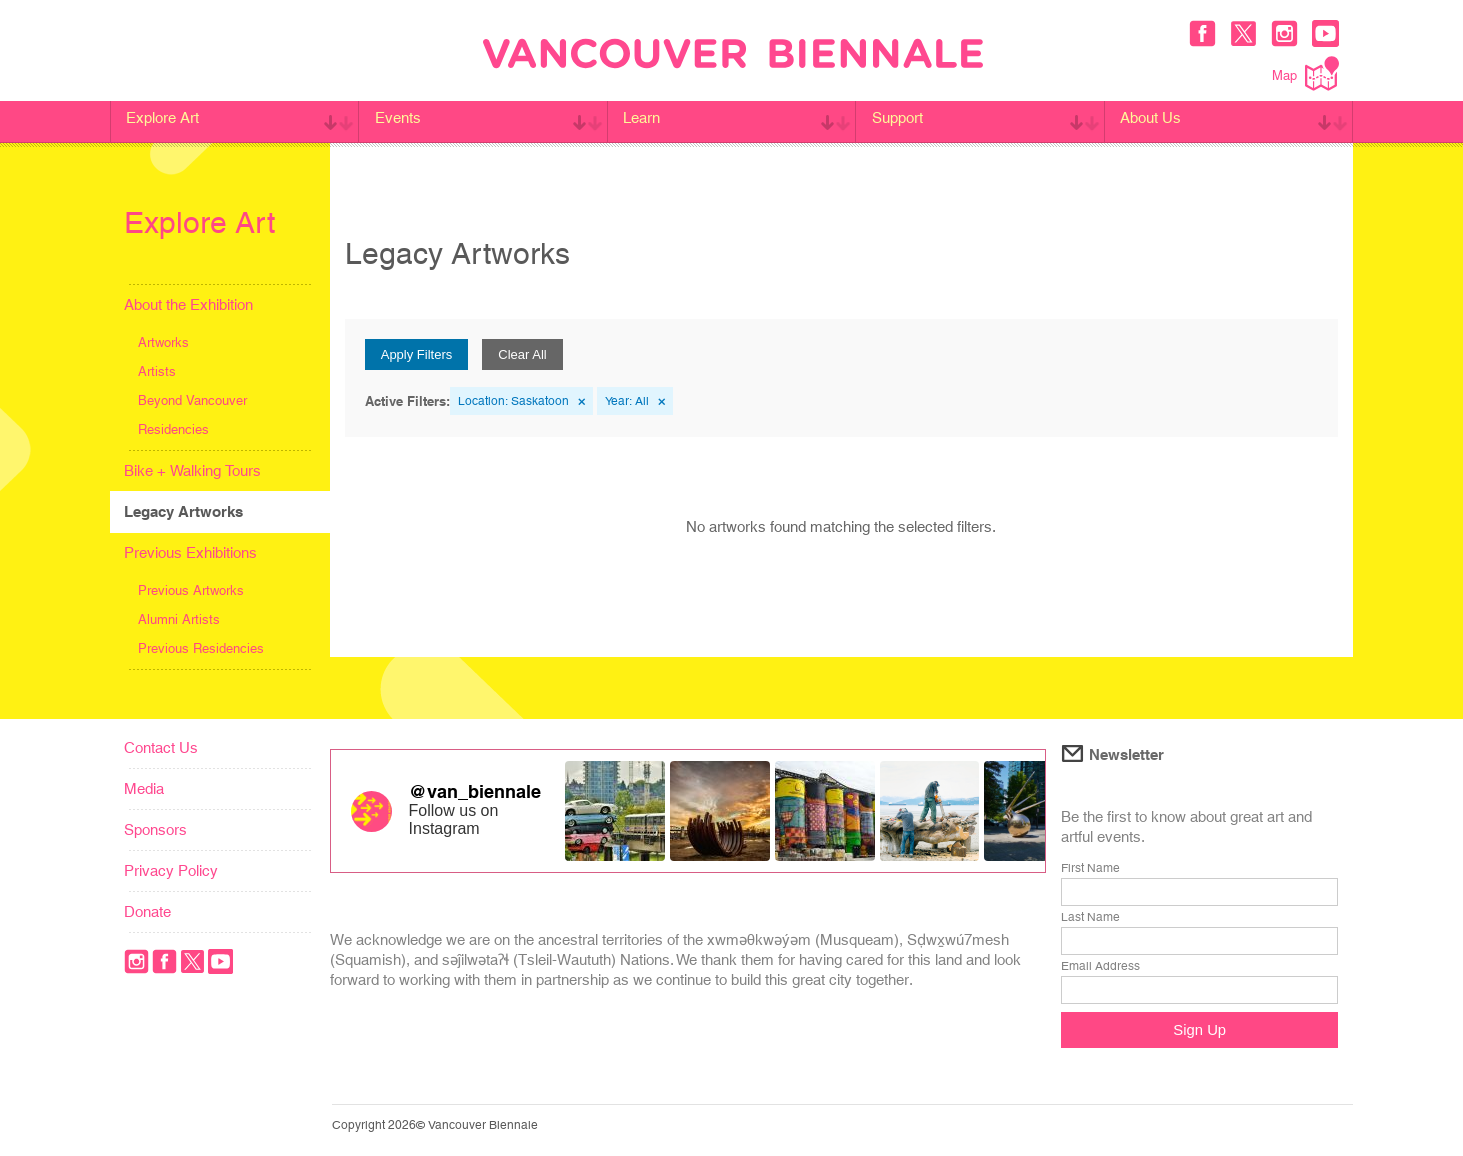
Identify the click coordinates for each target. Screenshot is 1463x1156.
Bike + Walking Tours (192, 470)
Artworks (163, 342)
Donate (147, 911)
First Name (1090, 868)
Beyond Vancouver (192, 400)
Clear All (522, 354)
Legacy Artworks (183, 511)
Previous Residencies (201, 648)
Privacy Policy (171, 870)
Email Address (1100, 966)
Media (144, 788)
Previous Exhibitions (190, 552)
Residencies (173, 429)
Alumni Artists (179, 619)
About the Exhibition (188, 304)
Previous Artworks (191, 590)
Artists (157, 371)
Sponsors (155, 829)
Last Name (1090, 917)
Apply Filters (417, 354)
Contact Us (161, 747)
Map (1305, 73)
